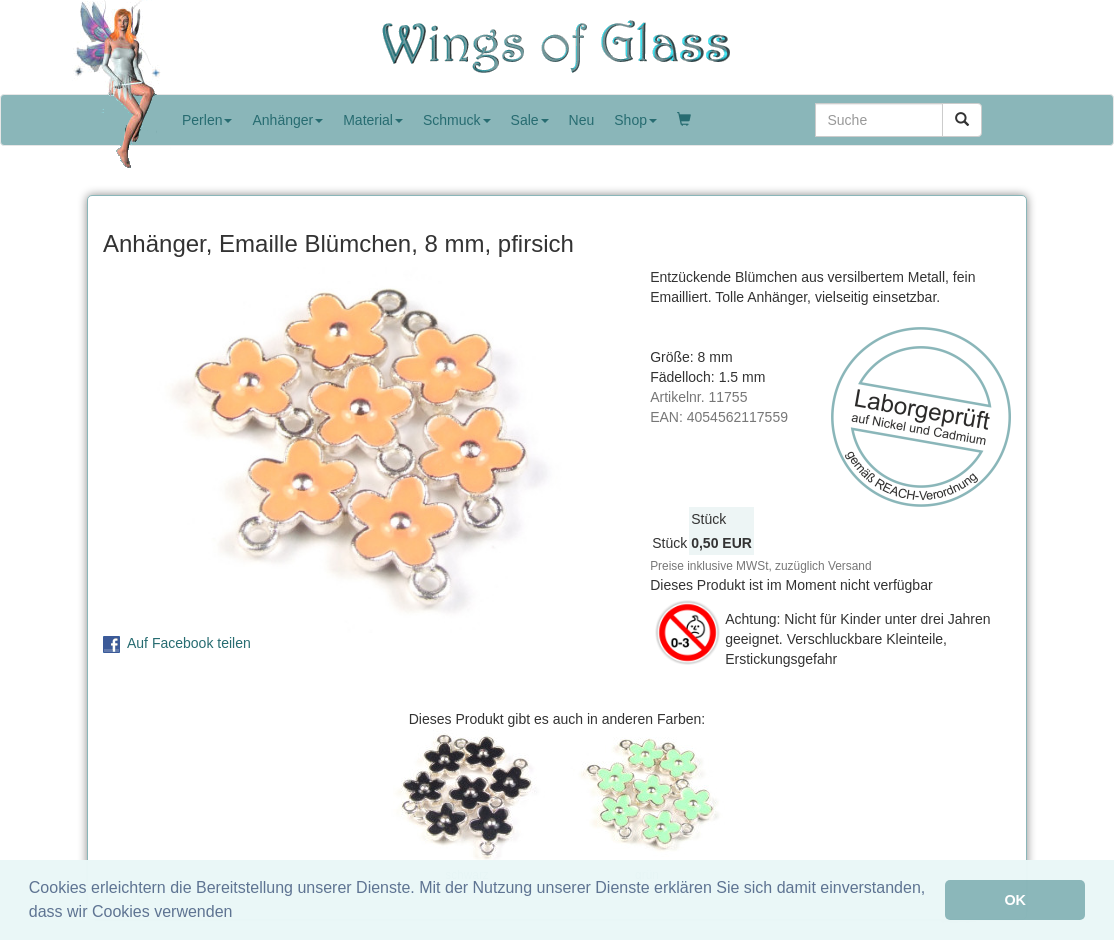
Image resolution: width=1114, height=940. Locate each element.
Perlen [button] (207, 120)
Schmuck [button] (457, 120)
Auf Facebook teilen (189, 643)
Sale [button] (530, 120)
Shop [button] (635, 120)
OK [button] (1015, 900)
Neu (582, 120)
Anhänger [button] (287, 120)
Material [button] (373, 120)
